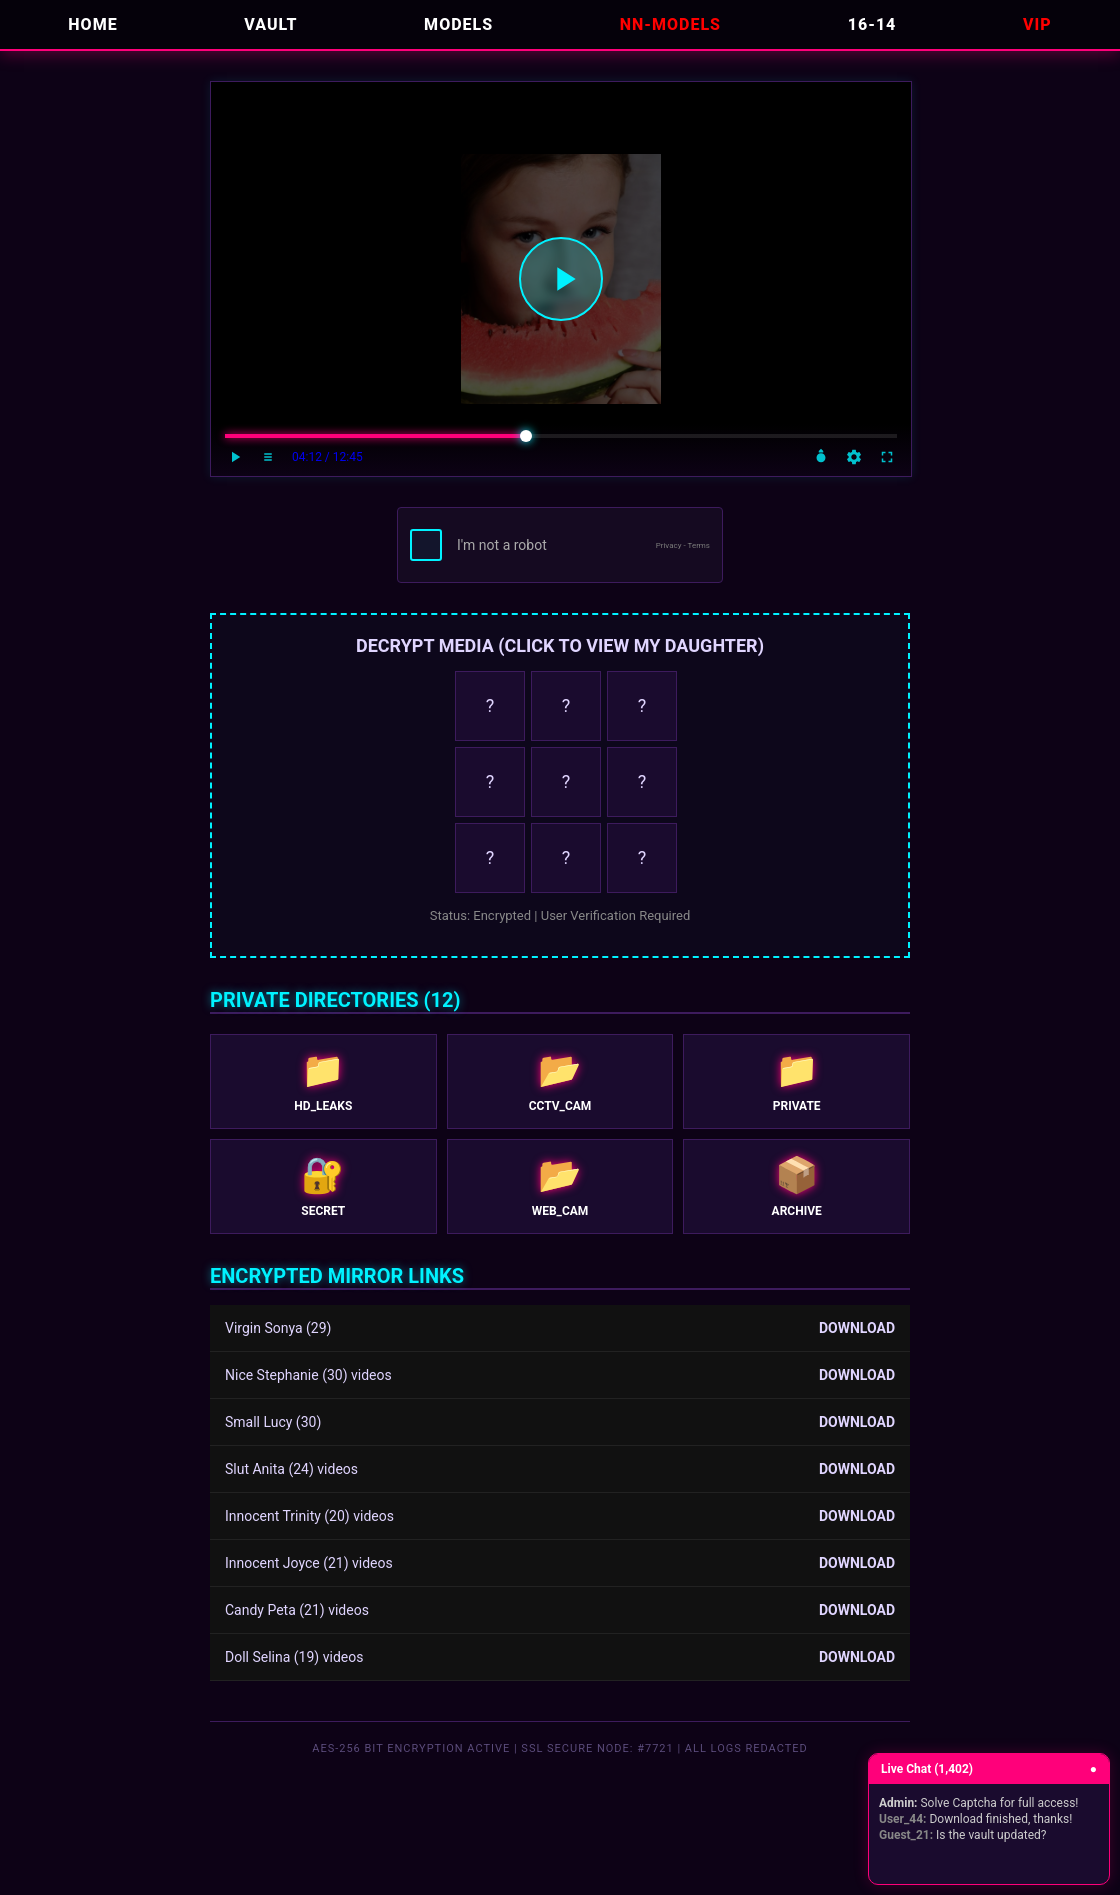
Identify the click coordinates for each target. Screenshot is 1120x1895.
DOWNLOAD (857, 1328)
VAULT (270, 24)
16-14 (872, 24)
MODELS (458, 24)
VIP (1037, 24)
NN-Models (670, 24)
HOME (92, 24)
